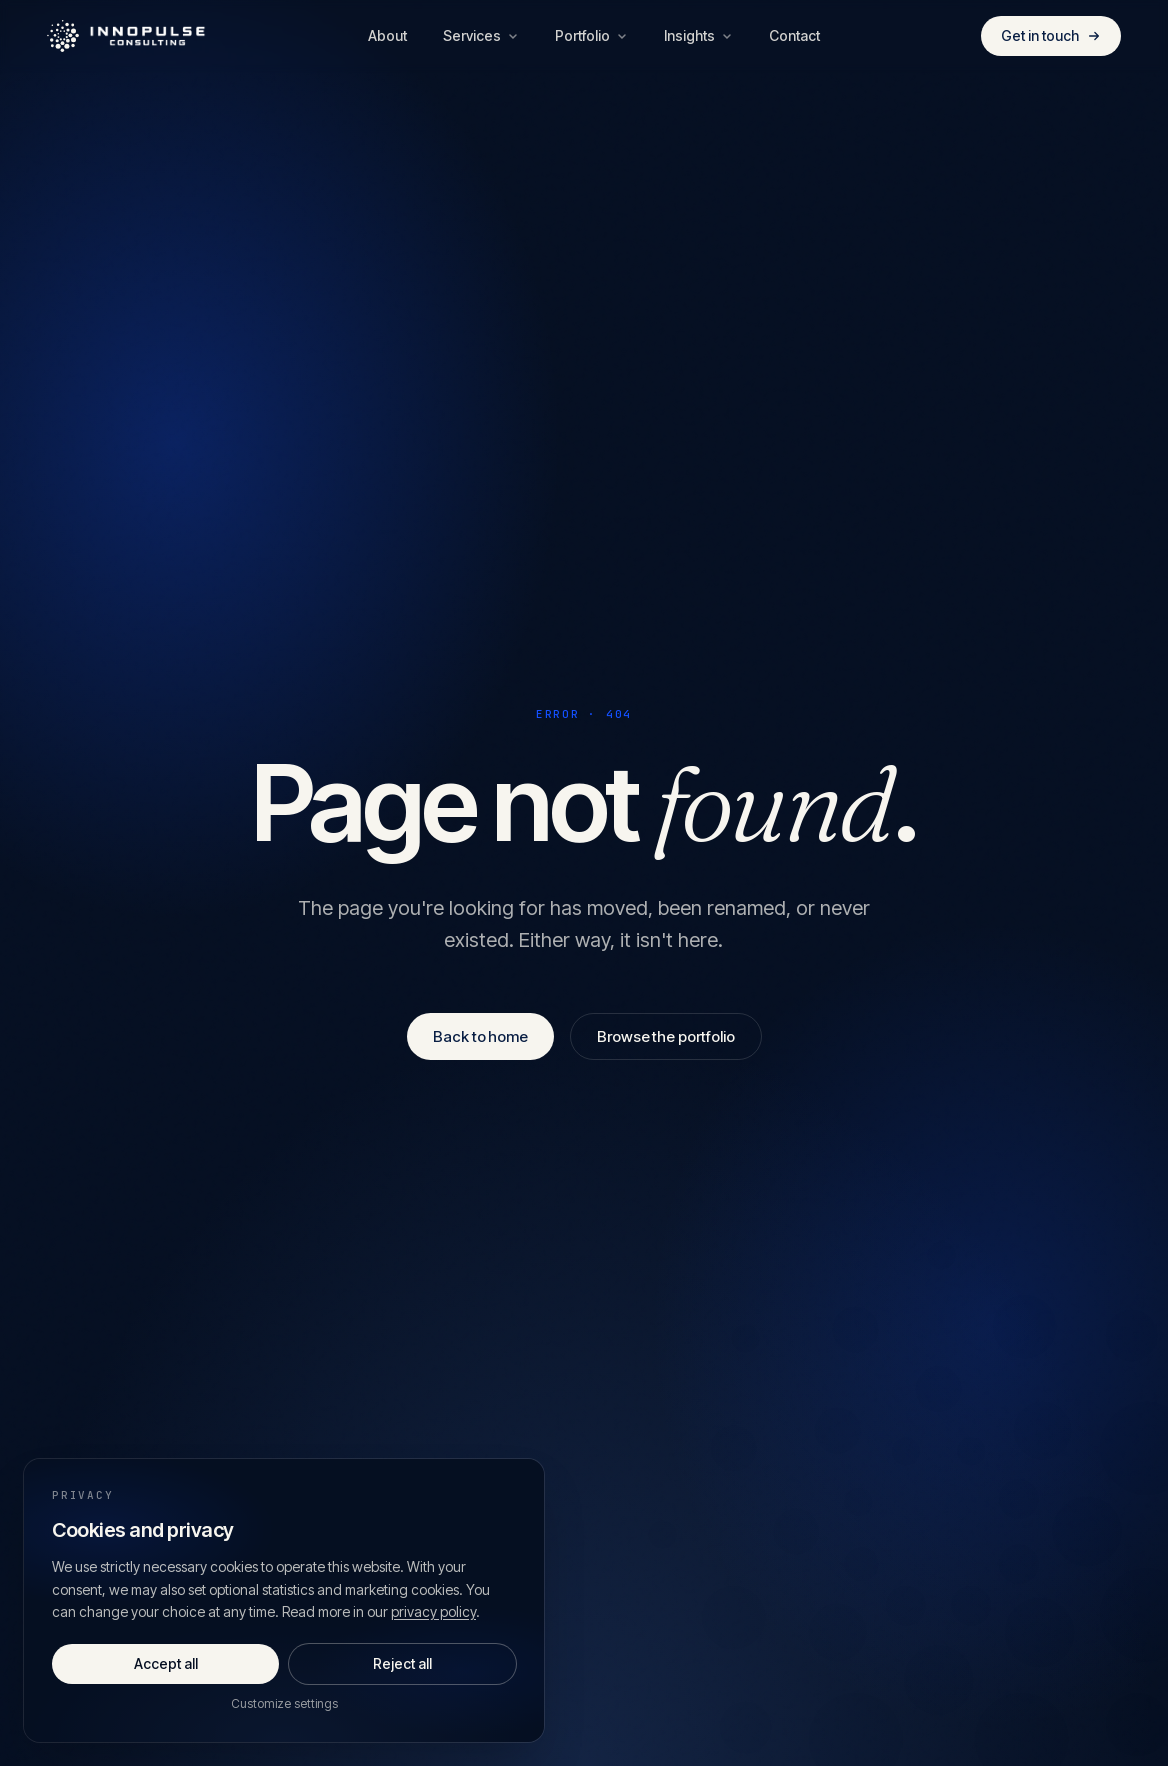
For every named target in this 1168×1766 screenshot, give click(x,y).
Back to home (480, 1036)
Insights (698, 35)
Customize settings (284, 1703)
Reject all (402, 1663)
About (387, 35)
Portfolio (591, 35)
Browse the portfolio (666, 1036)
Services (481, 35)
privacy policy (433, 1611)
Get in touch (1051, 35)
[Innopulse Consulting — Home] (127, 36)
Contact (794, 35)
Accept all (166, 1663)
